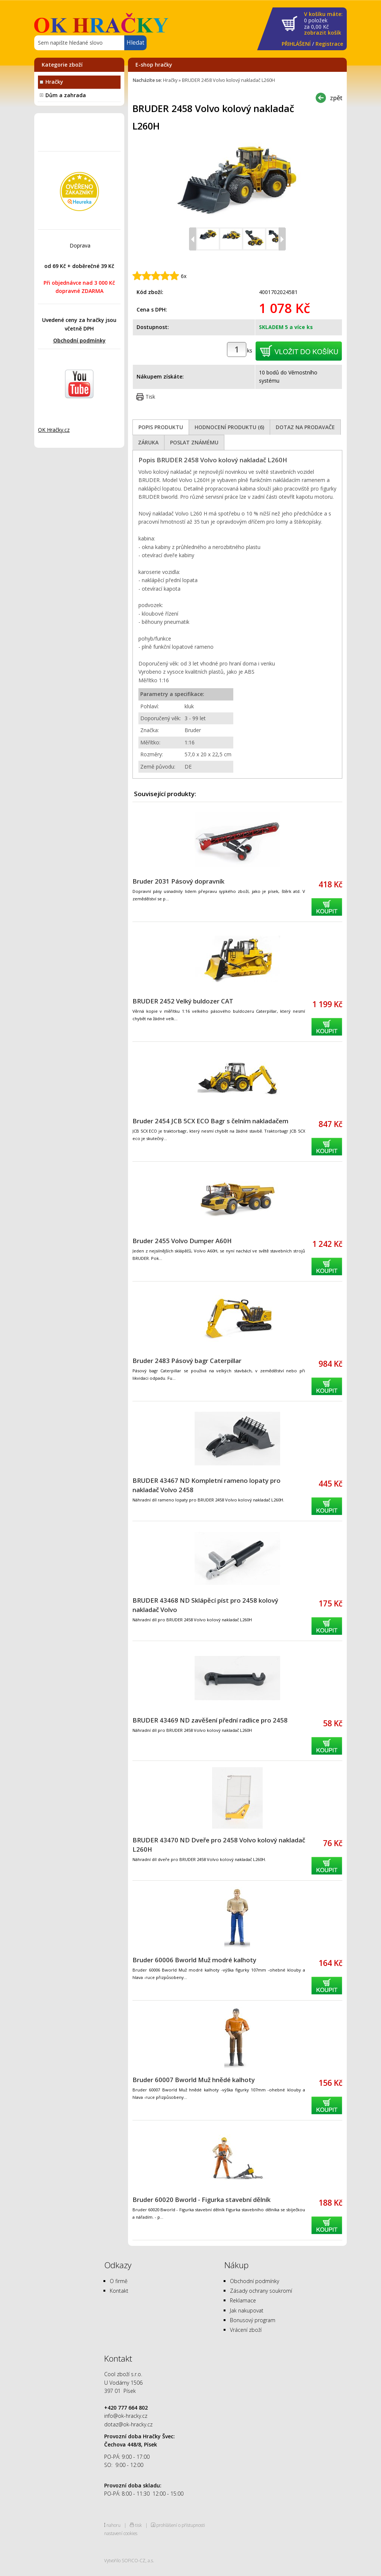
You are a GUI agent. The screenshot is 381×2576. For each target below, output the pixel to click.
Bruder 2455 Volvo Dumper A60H (182, 1240)
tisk (138, 2525)
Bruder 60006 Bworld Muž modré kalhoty (194, 1960)
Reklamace (243, 2300)
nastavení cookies (120, 2533)
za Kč (323, 23)
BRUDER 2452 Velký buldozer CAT (182, 1001)
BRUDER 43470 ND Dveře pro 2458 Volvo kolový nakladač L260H (218, 1845)
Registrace (329, 43)
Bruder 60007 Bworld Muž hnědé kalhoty (193, 2079)
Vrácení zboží (246, 2329)
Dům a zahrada (65, 95)
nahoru (113, 2525)
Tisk (150, 396)
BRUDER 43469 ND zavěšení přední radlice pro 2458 (210, 1720)
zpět (336, 97)
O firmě (119, 2281)
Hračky (54, 81)
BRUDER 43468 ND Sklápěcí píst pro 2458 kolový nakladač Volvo (205, 1605)
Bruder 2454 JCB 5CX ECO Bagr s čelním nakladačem (210, 1121)
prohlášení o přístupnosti (180, 2525)
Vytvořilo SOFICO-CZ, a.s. (129, 2560)
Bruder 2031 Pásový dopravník (178, 881)
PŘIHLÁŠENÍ (296, 43)
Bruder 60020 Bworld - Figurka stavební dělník (201, 2199)
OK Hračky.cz (54, 429)
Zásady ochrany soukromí (261, 2290)
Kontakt (119, 2290)
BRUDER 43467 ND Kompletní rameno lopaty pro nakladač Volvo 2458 (206, 1485)
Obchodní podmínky (79, 340)
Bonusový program (252, 2320)
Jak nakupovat (246, 2310)
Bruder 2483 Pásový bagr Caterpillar (186, 1360)
